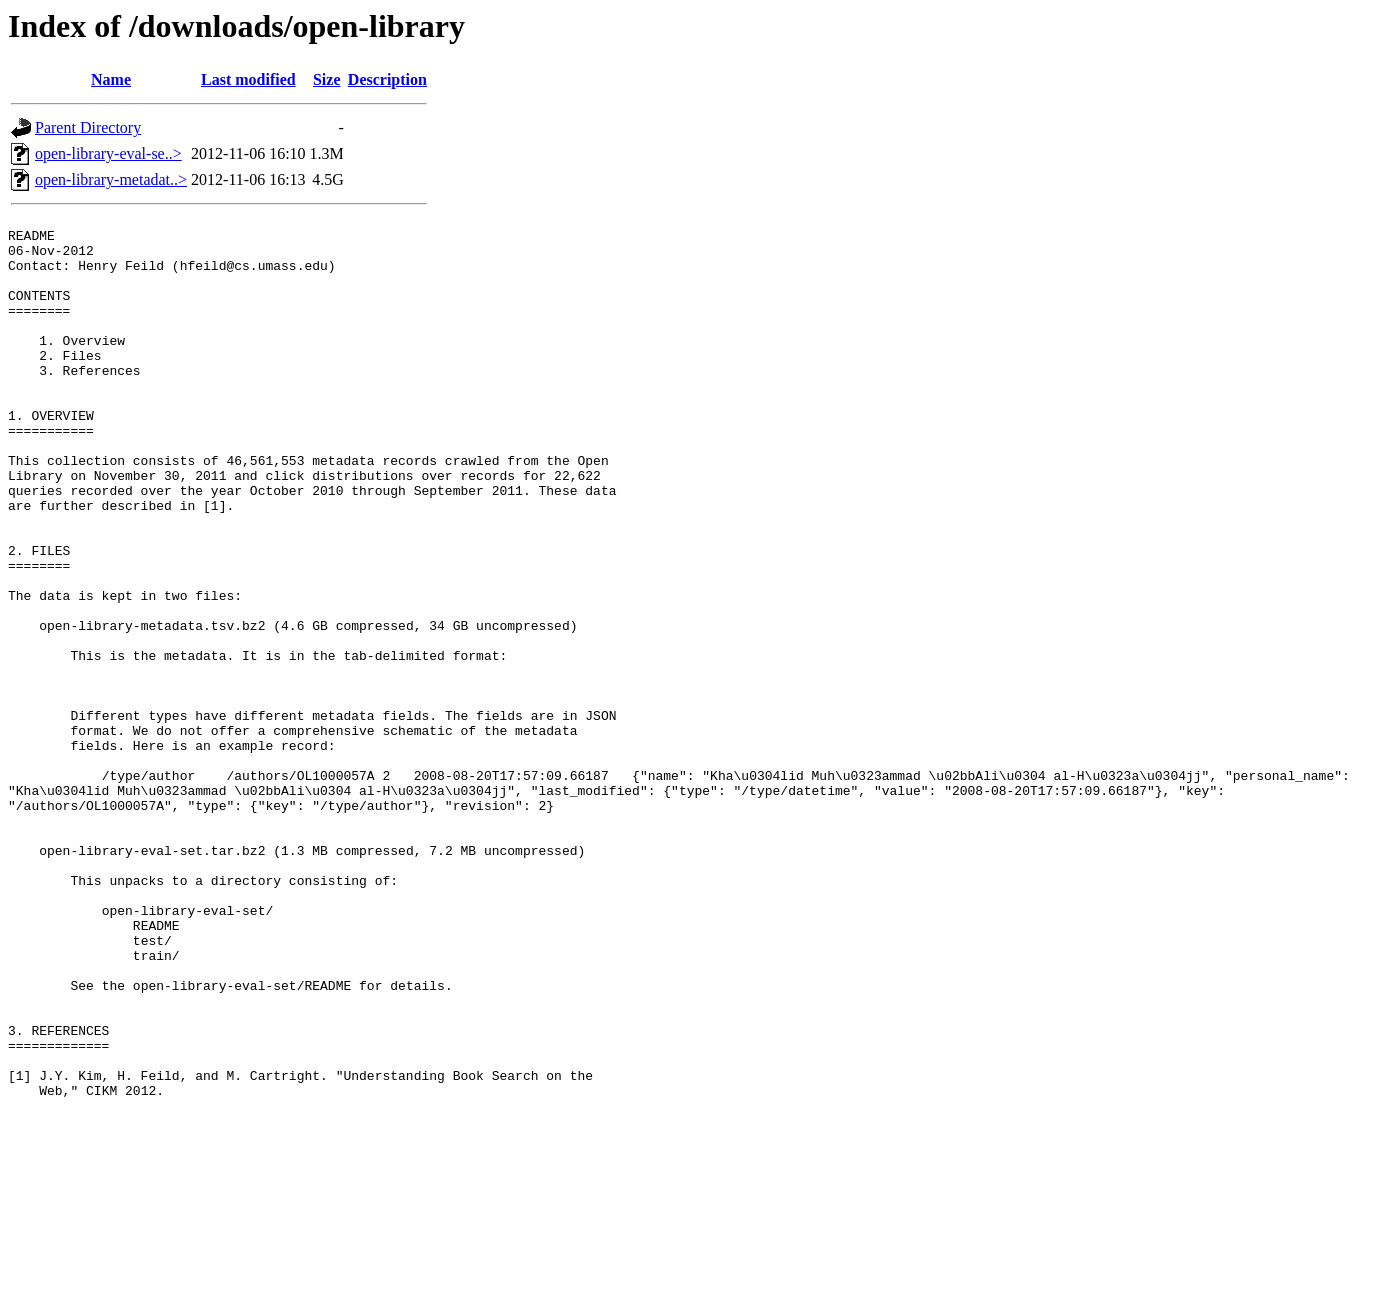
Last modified (248, 79)
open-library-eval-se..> (108, 153)
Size (327, 79)
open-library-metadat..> (111, 179)
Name (111, 79)
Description (387, 79)
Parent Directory (88, 127)
